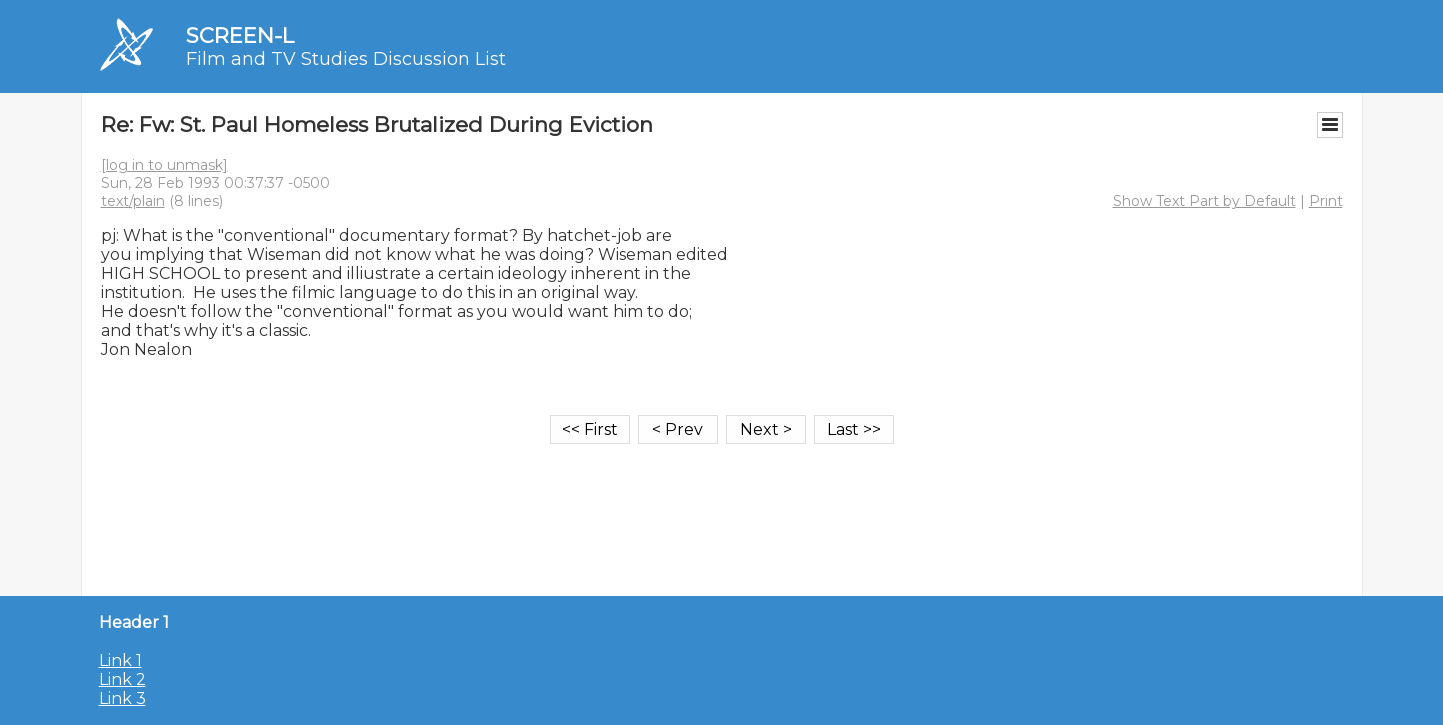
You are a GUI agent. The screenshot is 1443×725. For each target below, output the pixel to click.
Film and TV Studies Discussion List (346, 59)
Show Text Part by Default (1204, 201)
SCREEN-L (240, 35)
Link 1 (120, 660)
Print (1326, 201)
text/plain (133, 201)
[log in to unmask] (164, 165)
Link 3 (122, 698)
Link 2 (122, 679)
